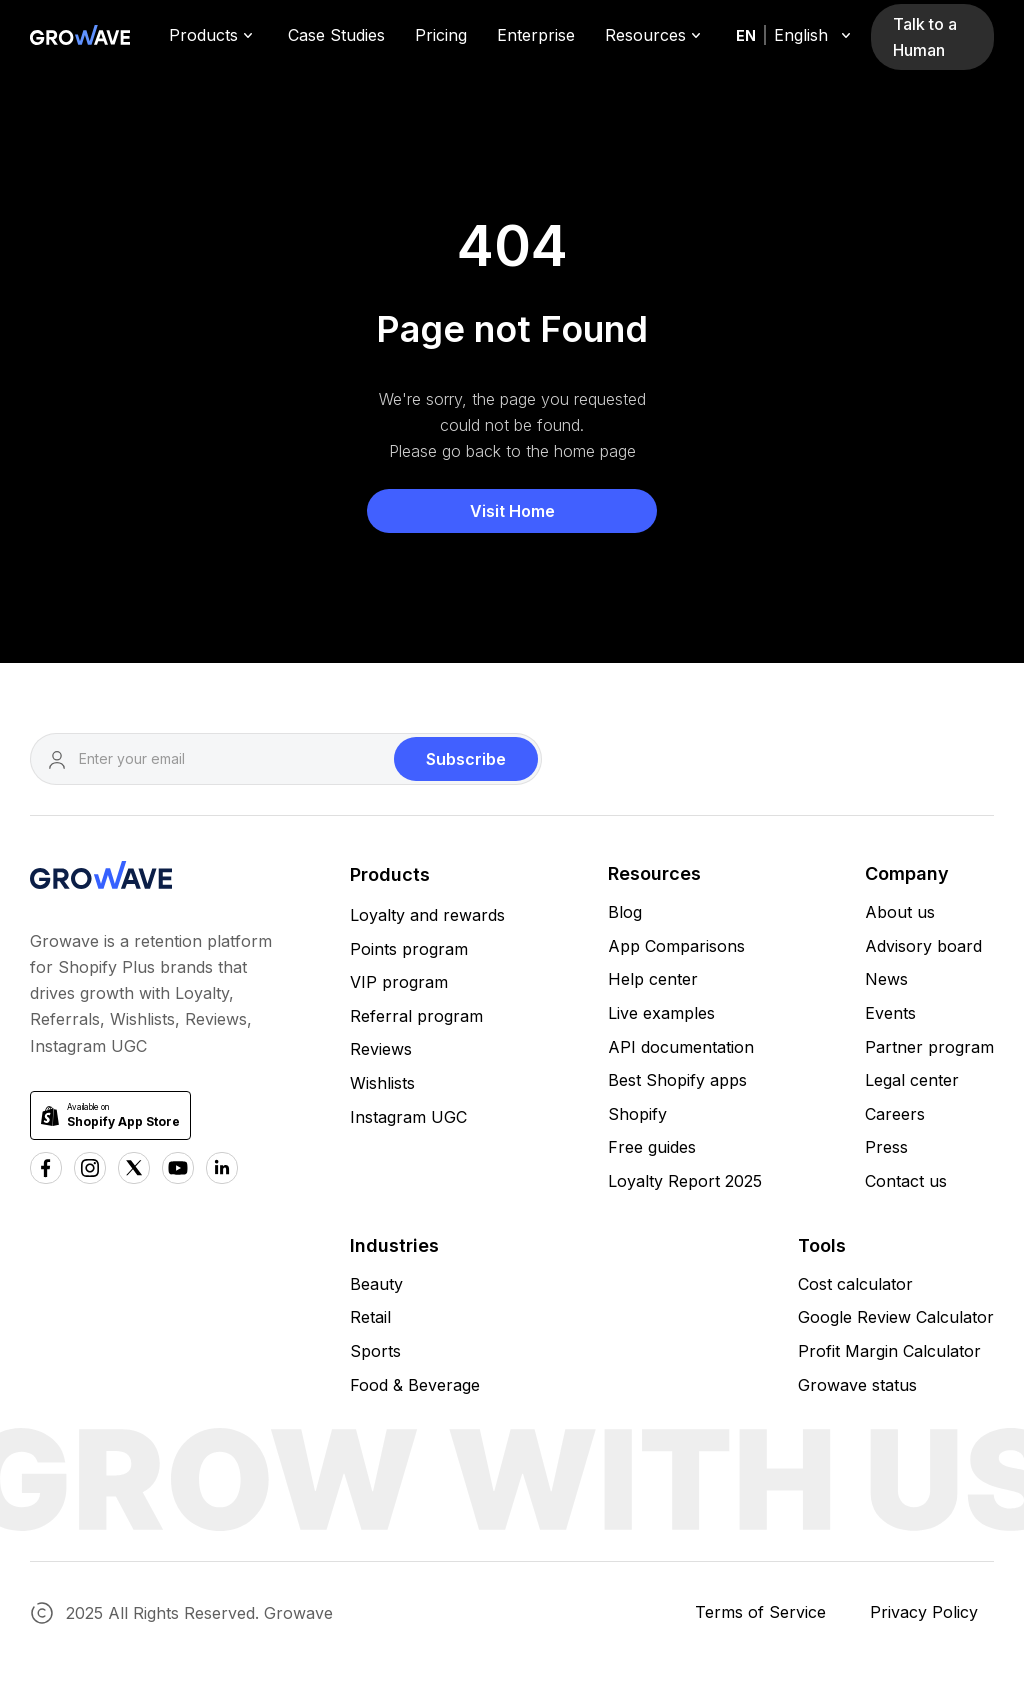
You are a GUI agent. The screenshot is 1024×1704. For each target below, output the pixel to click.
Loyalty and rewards (427, 915)
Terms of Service (760, 1612)
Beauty (376, 1284)
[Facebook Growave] (46, 1168)
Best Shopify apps (677, 1080)
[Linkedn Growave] (222, 1168)
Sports (375, 1351)
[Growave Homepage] (101, 878)
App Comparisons (676, 946)
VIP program (399, 982)
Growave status (857, 1385)
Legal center (912, 1080)
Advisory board (923, 946)
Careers (895, 1114)
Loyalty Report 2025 (685, 1181)
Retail (370, 1317)
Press (886, 1147)
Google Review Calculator (896, 1317)
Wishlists (382, 1083)
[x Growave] (134, 1168)
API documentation (681, 1047)
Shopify (637, 1114)
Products (390, 874)
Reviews (381, 1049)
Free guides (652, 1147)
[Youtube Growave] (178, 1168)
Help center (653, 979)
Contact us (906, 1181)
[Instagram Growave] (90, 1168)
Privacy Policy (924, 1612)
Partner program (929, 1047)
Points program (409, 949)
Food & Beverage (415, 1385)
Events (890, 1013)
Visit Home (512, 511)
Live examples (661, 1013)
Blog (625, 912)
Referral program (416, 1016)
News (886, 979)
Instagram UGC (408, 1117)
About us (900, 912)
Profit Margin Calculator (889, 1351)
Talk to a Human (925, 37)
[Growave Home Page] (80, 37)
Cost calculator (855, 1284)
